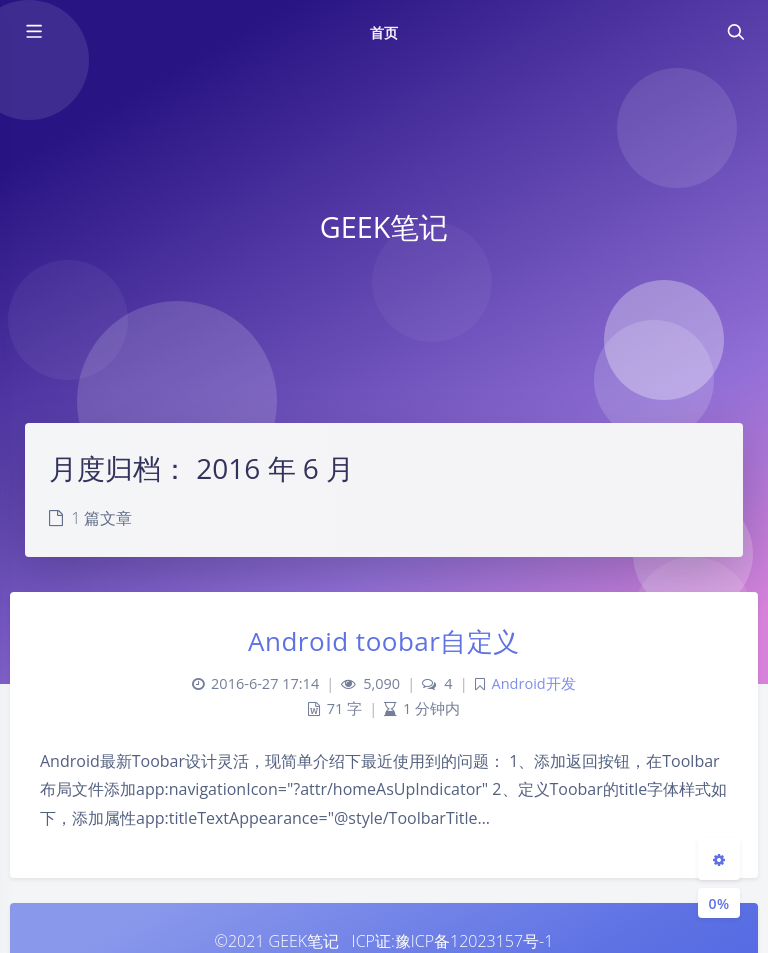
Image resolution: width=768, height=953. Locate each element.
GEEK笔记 (304, 941)
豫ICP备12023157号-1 (474, 941)
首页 (384, 32)
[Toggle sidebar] (33, 32)
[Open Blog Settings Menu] (719, 859)
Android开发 (534, 683)
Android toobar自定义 (384, 641)
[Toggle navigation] (735, 32)
